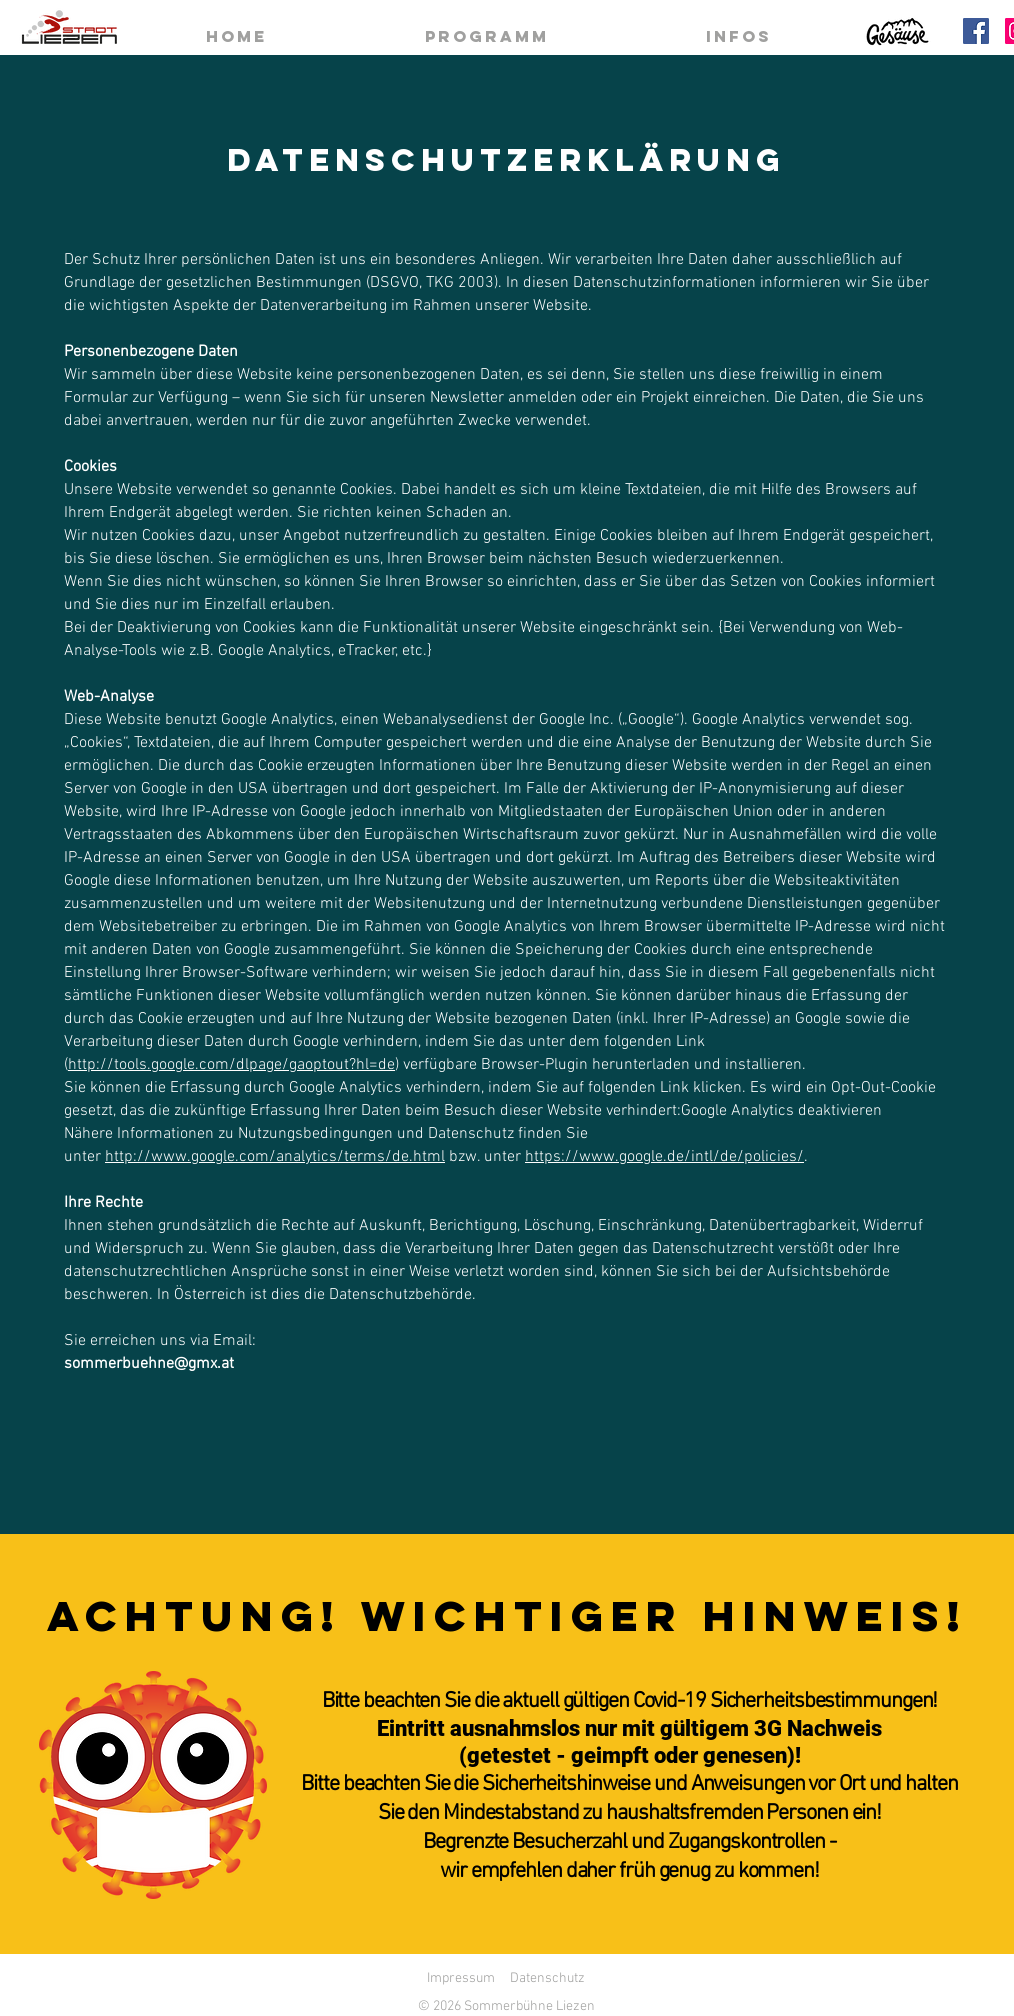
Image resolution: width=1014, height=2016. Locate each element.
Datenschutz (547, 1978)
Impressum (461, 1978)
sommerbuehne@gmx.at (149, 1364)
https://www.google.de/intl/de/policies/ (664, 1157)
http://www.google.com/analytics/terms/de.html (275, 1157)
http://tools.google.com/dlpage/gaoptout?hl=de (231, 1065)
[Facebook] (976, 31)
